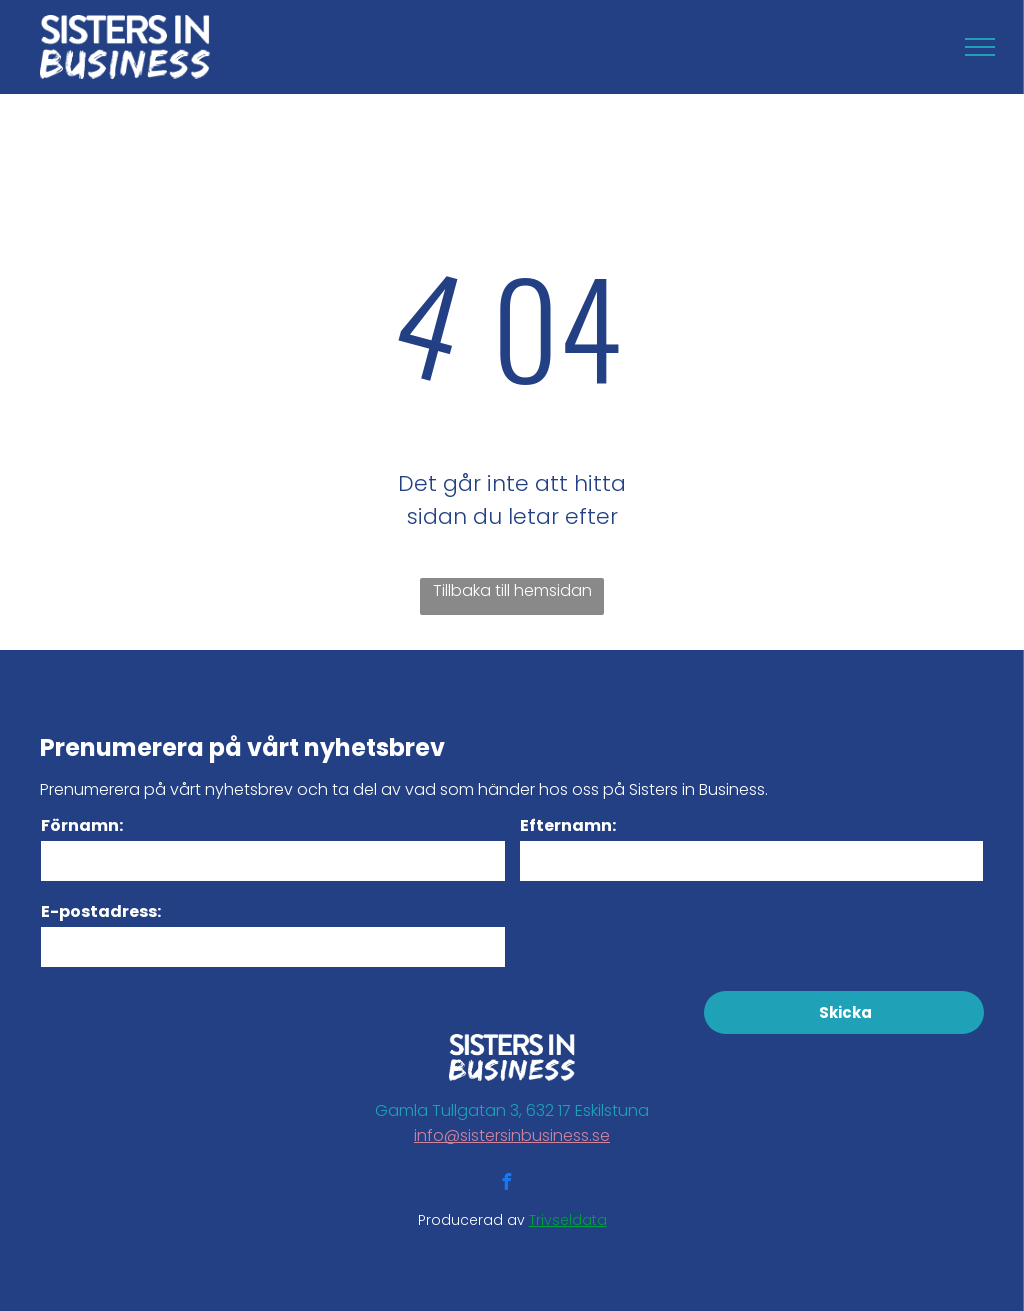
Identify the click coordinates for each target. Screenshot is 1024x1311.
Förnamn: (82, 825)
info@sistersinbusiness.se (512, 1135)
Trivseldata (568, 1220)
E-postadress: (101, 911)
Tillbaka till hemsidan (512, 590)
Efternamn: (568, 825)
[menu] (980, 47)
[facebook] (506, 1184)
